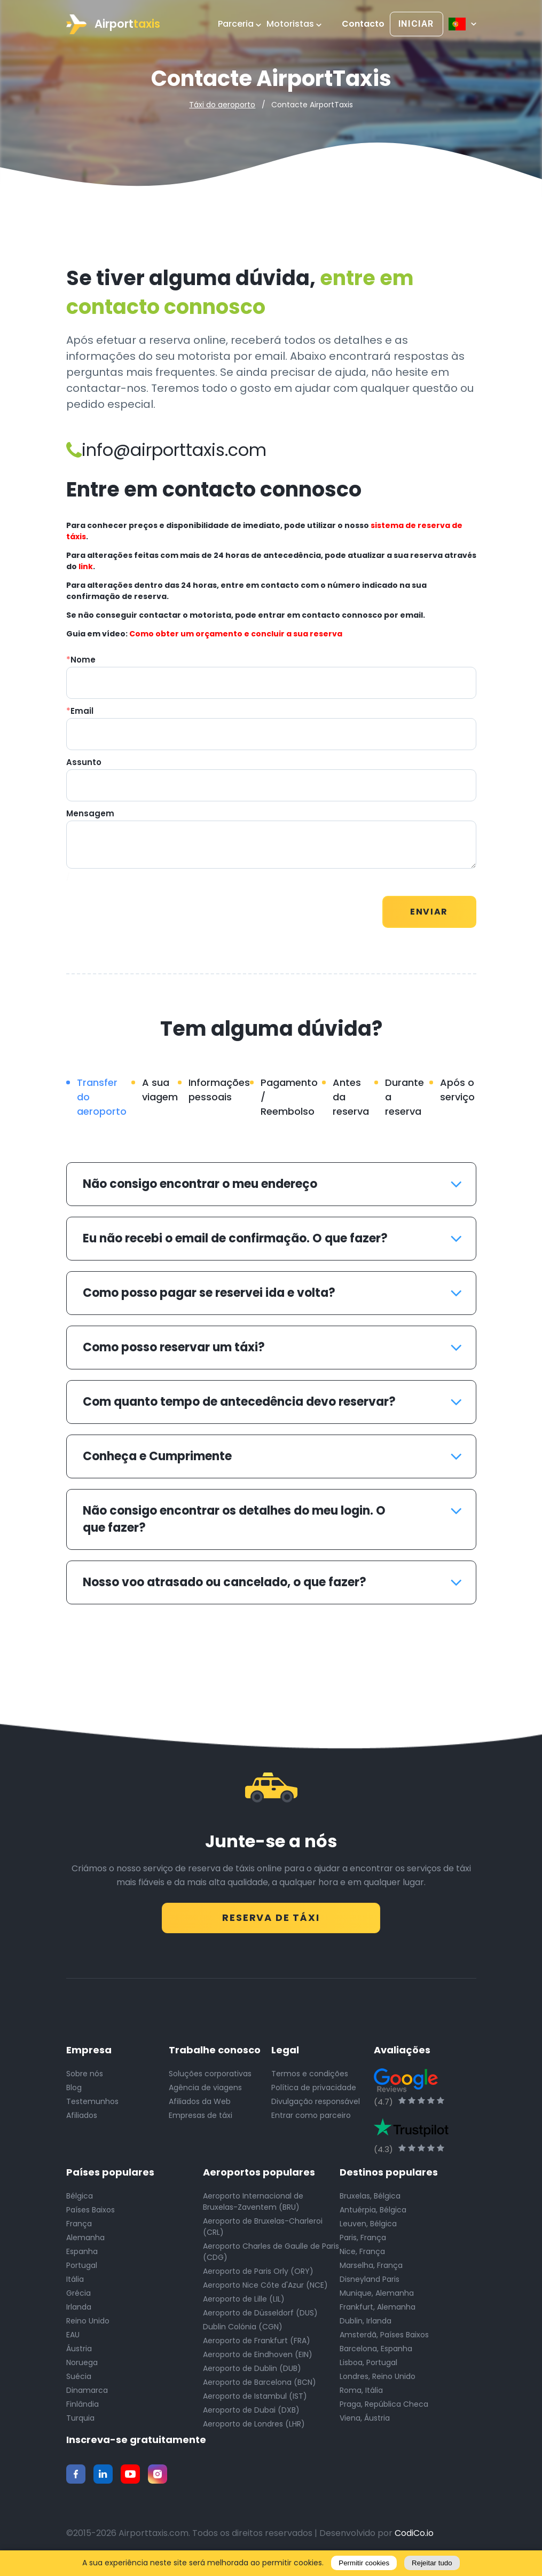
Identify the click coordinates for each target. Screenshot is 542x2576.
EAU (73, 2340)
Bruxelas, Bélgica (370, 2201)
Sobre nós (84, 2079)
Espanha (82, 2257)
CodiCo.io (414, 2539)
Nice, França (362, 2257)
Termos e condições (309, 2079)
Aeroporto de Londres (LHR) (254, 2429)
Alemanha (85, 2243)
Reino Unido (87, 2326)
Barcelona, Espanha (376, 2354)
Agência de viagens (205, 2093)
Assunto (83, 762)
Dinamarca (87, 2396)
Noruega (82, 2368)
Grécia (78, 2299)
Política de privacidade (313, 2093)
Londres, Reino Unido (377, 2382)
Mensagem (90, 813)
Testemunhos (92, 2107)
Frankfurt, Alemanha (377, 2312)
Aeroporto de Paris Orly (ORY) (258, 2277)
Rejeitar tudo (432, 2563)
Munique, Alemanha (377, 2299)
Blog (74, 2093)
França (79, 2229)
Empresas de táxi (200, 2121)
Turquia (80, 2424)
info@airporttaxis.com (166, 450)
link (85, 566)
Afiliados (81, 2121)
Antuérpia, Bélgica (373, 2215)
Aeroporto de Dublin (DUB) (252, 2374)
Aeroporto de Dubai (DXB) (251, 2415)
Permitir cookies (364, 2563)
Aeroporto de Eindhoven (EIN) (257, 2360)
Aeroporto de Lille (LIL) (244, 2304)
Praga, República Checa (384, 2410)
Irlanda (78, 2312)
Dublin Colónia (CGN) (242, 2332)
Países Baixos (90, 2215)
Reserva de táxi (271, 1916)
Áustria (79, 2354)
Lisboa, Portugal (368, 2368)
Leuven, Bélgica (368, 2229)
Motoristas (293, 24)
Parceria (239, 24)
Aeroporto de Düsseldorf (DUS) (260, 2318)
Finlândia (82, 2410)
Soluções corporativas (210, 2079)
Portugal (81, 2271)
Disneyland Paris (369, 2285)
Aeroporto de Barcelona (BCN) (259, 2388)
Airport (113, 24)
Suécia (78, 2382)
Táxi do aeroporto (222, 104)
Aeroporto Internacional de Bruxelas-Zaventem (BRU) (253, 2207)
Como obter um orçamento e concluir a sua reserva (235, 633)
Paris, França (363, 2243)
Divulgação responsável (315, 2107)
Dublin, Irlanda (365, 2326)
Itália (75, 2285)
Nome (81, 659)
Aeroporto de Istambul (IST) (255, 2402)
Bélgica (79, 2201)
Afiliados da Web (200, 2107)
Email (79, 710)
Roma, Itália (361, 2396)
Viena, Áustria (365, 2424)
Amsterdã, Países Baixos (384, 2340)
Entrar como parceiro (311, 2121)
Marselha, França (371, 2271)
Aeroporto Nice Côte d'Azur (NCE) (265, 2291)
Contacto (363, 24)
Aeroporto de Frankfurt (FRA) (256, 2346)
